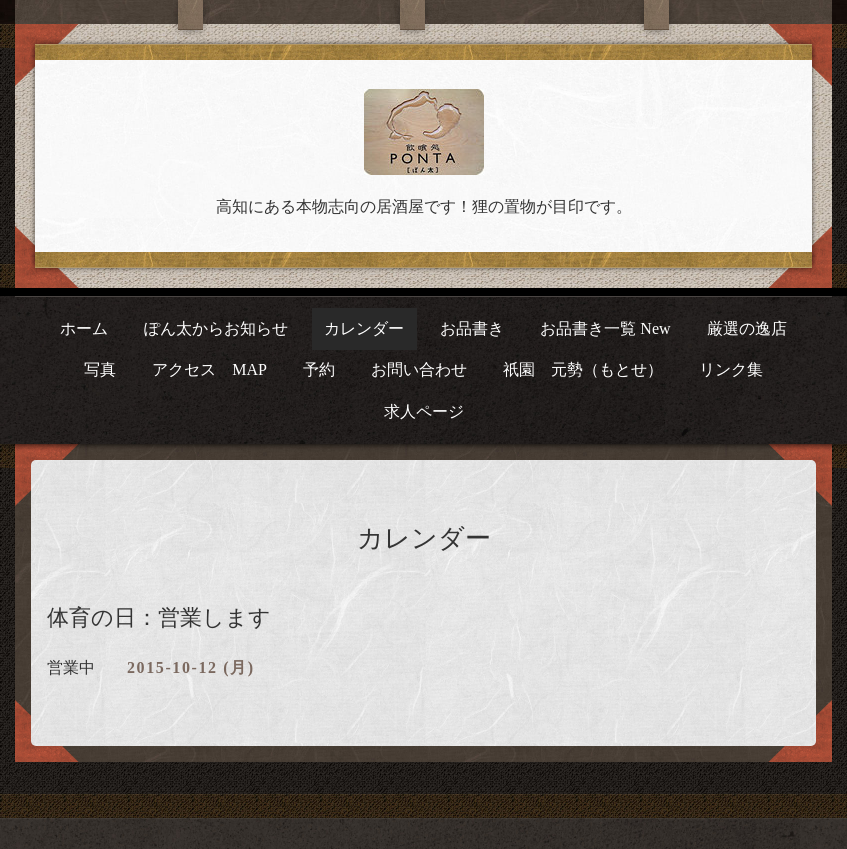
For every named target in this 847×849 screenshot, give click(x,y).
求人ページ (424, 411)
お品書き (472, 328)
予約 (319, 369)
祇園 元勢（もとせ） (583, 369)
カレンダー (364, 328)
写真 (100, 369)
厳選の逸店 (747, 328)
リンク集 (731, 369)
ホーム (84, 328)
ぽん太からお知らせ (216, 328)
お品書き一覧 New (605, 328)
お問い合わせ (419, 369)
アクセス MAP (209, 369)
